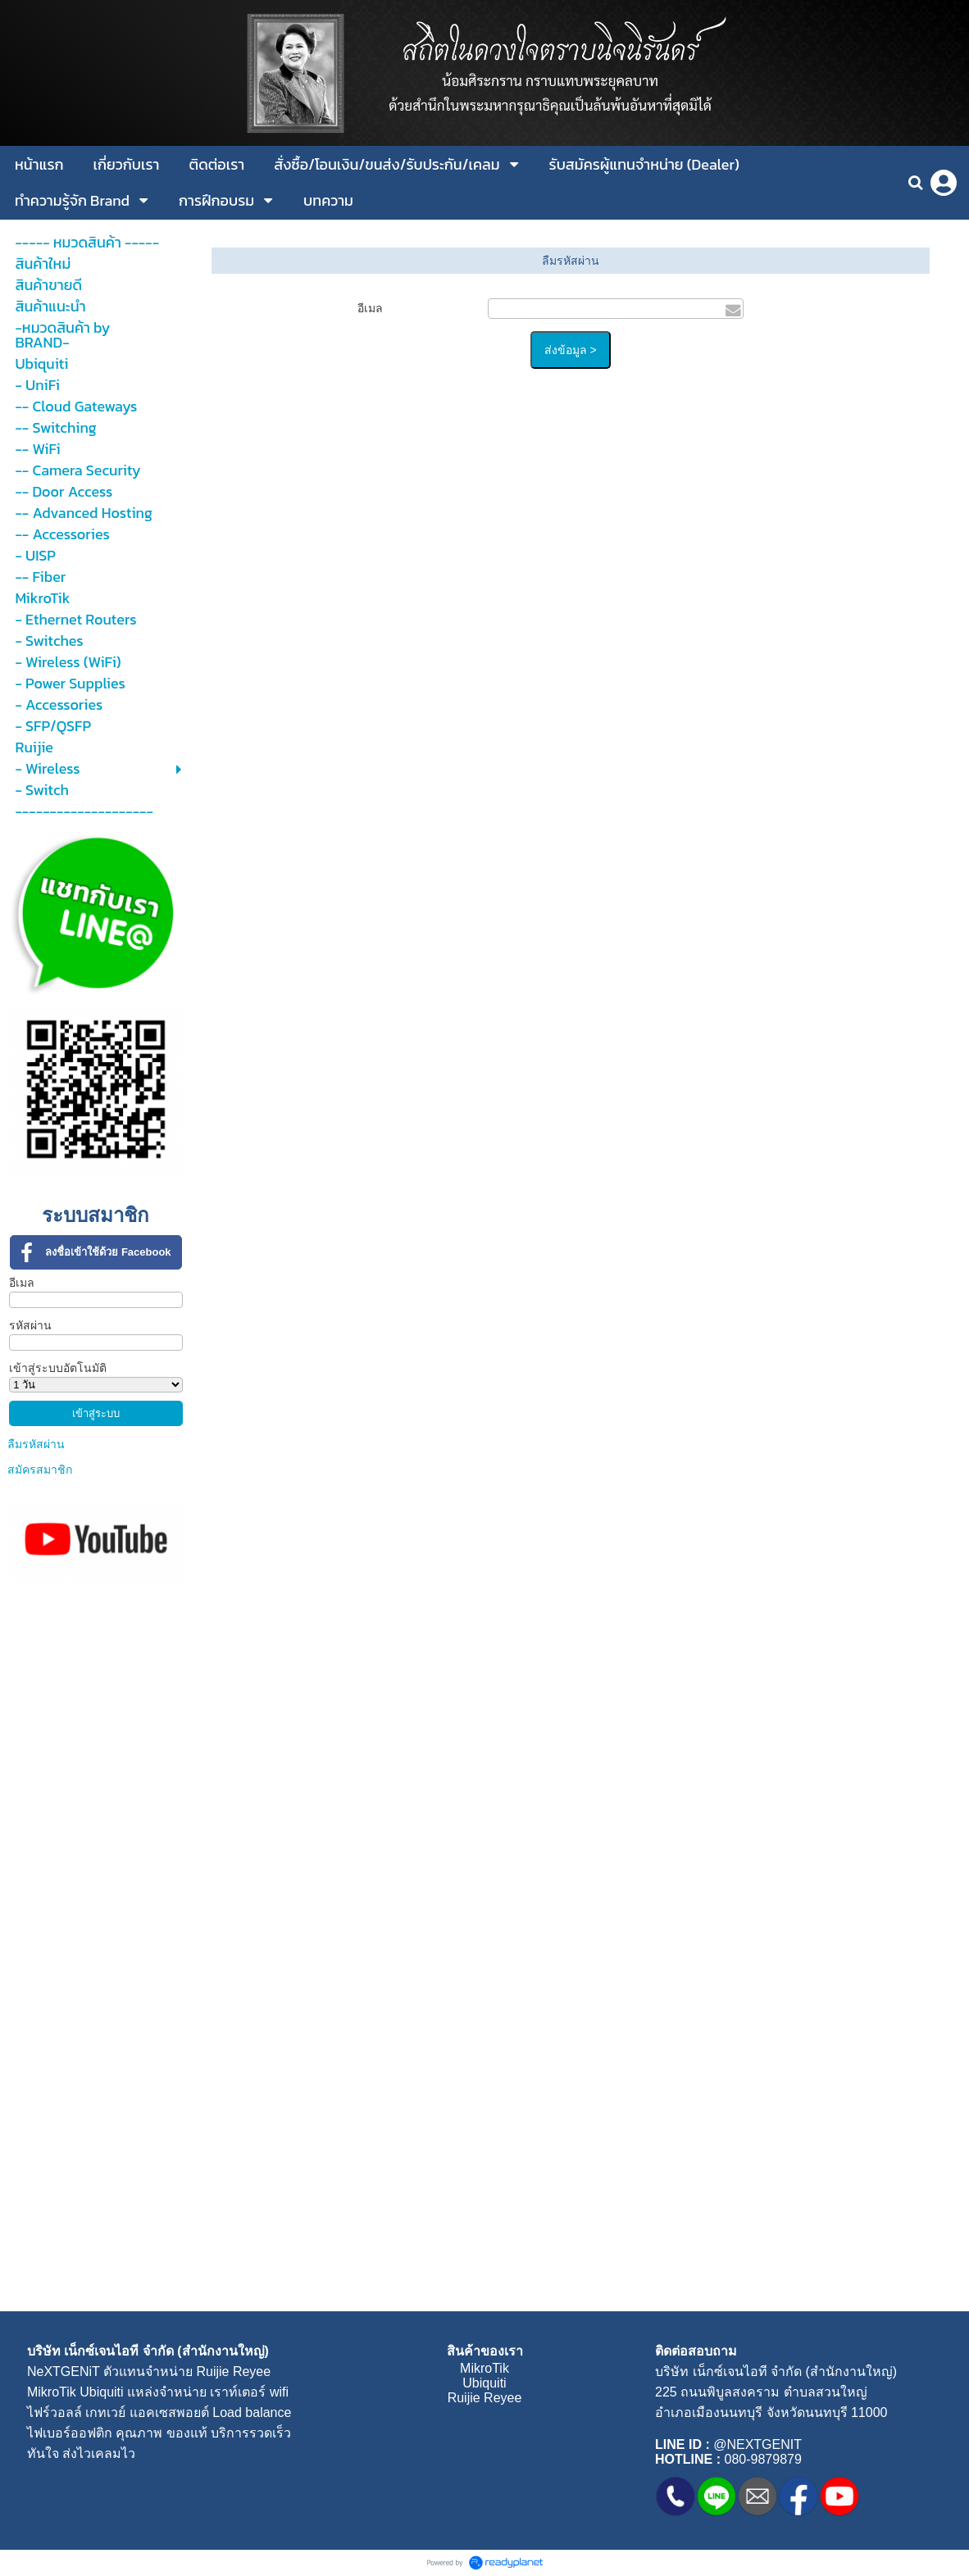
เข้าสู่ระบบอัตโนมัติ (58, 1367)
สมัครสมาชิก (39, 1469)
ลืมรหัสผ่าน (36, 1444)
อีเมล (21, 1282)
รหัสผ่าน (30, 1325)
